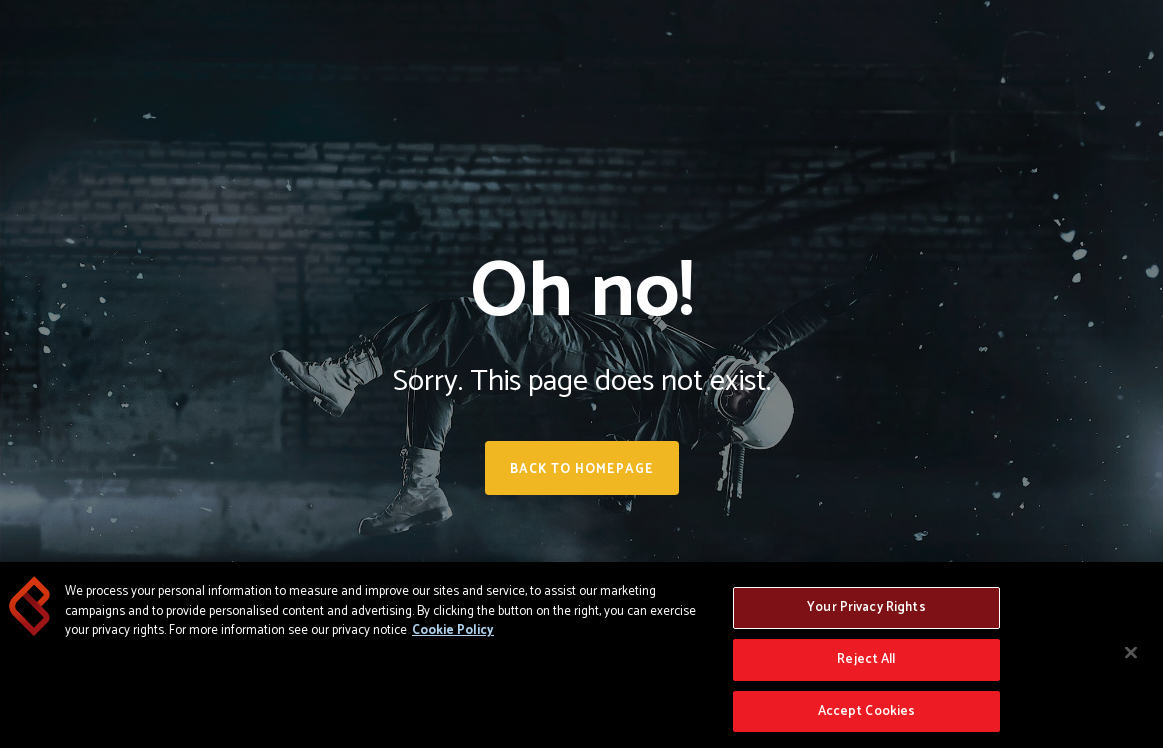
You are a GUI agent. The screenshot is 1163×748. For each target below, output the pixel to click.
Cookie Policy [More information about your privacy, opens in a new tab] (453, 634)
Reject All (866, 663)
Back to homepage (582, 469)
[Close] (1131, 657)
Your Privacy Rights (866, 611)
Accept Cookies (867, 715)
